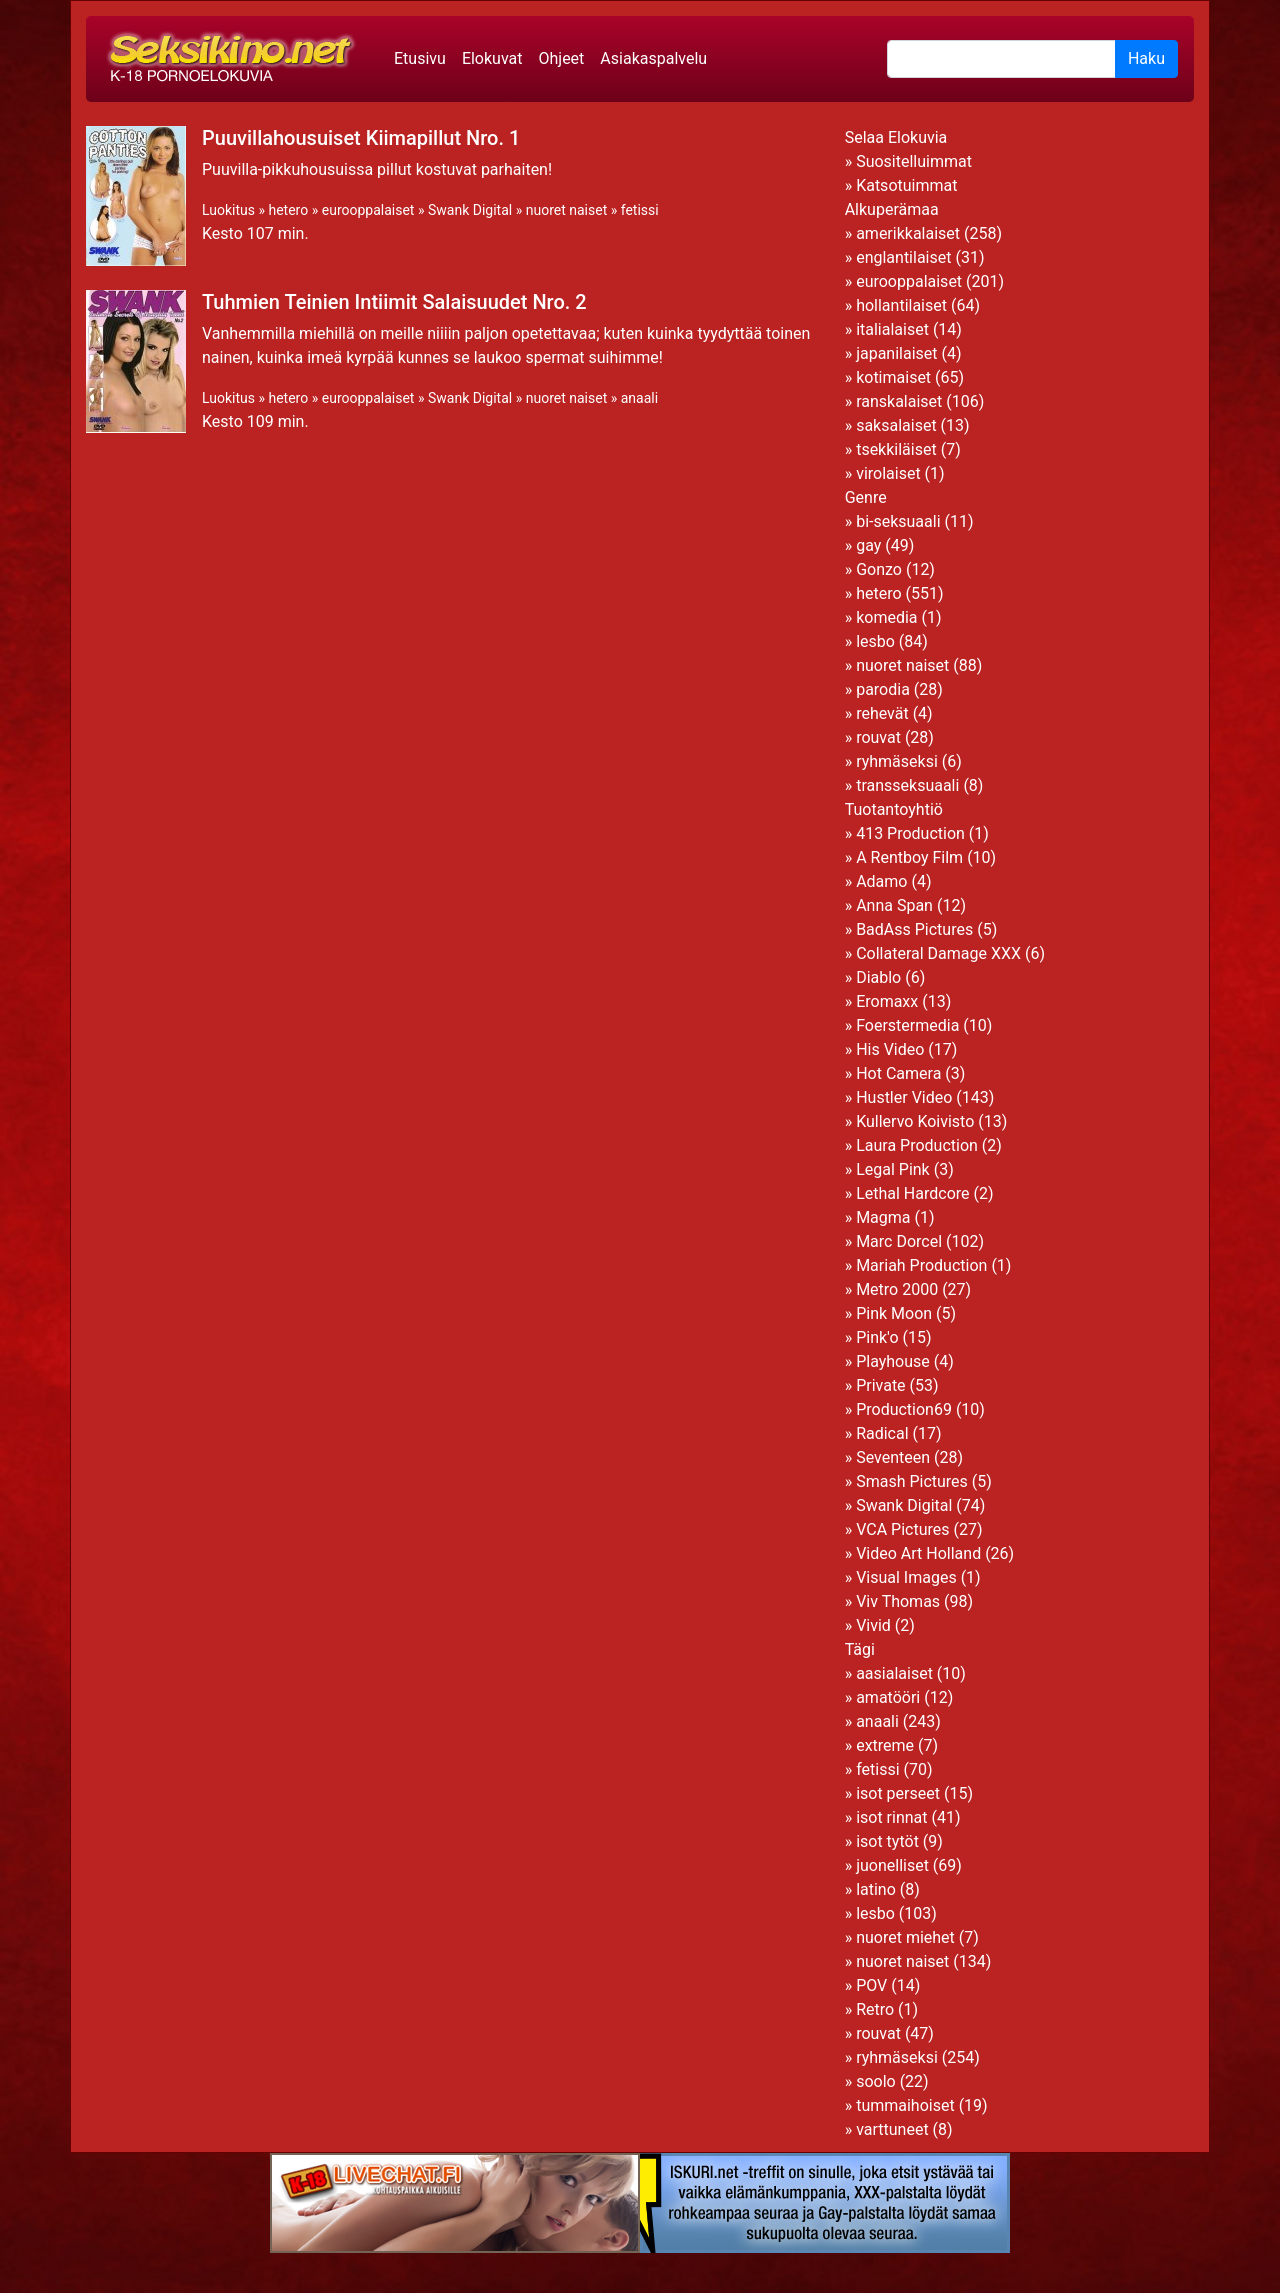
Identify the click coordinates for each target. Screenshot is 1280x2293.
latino (876, 1889)
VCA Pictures (902, 1529)
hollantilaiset (901, 305)
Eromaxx (887, 1001)
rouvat (878, 737)
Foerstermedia (907, 1025)
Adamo (881, 881)
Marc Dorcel (899, 1241)
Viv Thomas (898, 1601)
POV (871, 1985)
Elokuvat (492, 58)
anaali (639, 398)
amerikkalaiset (908, 233)
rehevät (882, 713)
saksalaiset (896, 425)
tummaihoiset (905, 2105)
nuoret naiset (567, 210)
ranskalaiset (899, 401)
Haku (1146, 58)
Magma (883, 1217)
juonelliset (892, 1865)
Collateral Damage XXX (938, 953)
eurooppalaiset (368, 210)
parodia (883, 689)
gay (868, 545)
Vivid (873, 1625)
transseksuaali (907, 785)
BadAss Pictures (914, 929)
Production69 (904, 1409)
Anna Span (894, 905)
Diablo (878, 977)
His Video (890, 1049)
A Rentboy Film (909, 857)
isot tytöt (887, 1841)
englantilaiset (903, 257)
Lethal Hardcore (912, 1193)
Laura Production (917, 1145)
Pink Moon (894, 1313)
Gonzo (879, 569)
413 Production (910, 833)
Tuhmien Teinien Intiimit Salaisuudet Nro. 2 (394, 302)
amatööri (888, 1697)
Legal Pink (893, 1169)
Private (880, 1385)
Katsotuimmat (906, 185)
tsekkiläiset (896, 449)
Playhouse (893, 1361)
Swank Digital (470, 210)
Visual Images (906, 1577)
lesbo (875, 641)
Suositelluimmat (914, 161)
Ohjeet (561, 58)
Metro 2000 (897, 1289)
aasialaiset (894, 1673)
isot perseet (898, 1793)
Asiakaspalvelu (653, 58)
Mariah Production (921, 1265)
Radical (882, 1433)
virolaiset (888, 473)
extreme (885, 1745)
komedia (886, 617)
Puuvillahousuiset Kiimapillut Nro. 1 (361, 138)
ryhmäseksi (897, 761)
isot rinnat (891, 1817)
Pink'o (877, 1337)
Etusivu (420, 58)
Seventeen (893, 1457)
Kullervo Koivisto (915, 1121)
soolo (876, 2081)
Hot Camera (898, 1073)
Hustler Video (904, 1097)
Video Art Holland (918, 1553)
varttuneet (892, 2129)
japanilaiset (896, 353)
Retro (875, 2009)
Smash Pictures (912, 1481)
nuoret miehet (905, 1937)
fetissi (640, 210)
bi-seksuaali (898, 521)
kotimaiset (893, 377)
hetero (288, 210)
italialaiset (892, 329)
